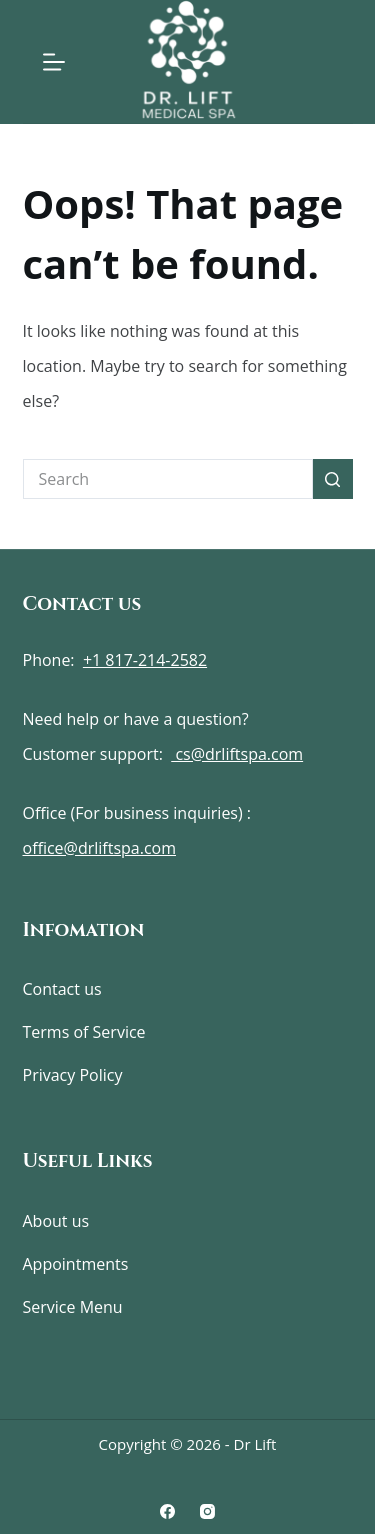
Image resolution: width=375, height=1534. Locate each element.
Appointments (76, 1264)
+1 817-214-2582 (145, 660)
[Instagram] (207, 1511)
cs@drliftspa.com (237, 754)
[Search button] (333, 479)
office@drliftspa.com (100, 848)
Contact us (62, 989)
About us (56, 1221)
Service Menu (73, 1307)
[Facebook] (167, 1511)
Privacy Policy (73, 1075)
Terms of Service (84, 1032)
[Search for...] (168, 479)
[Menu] (54, 62)
